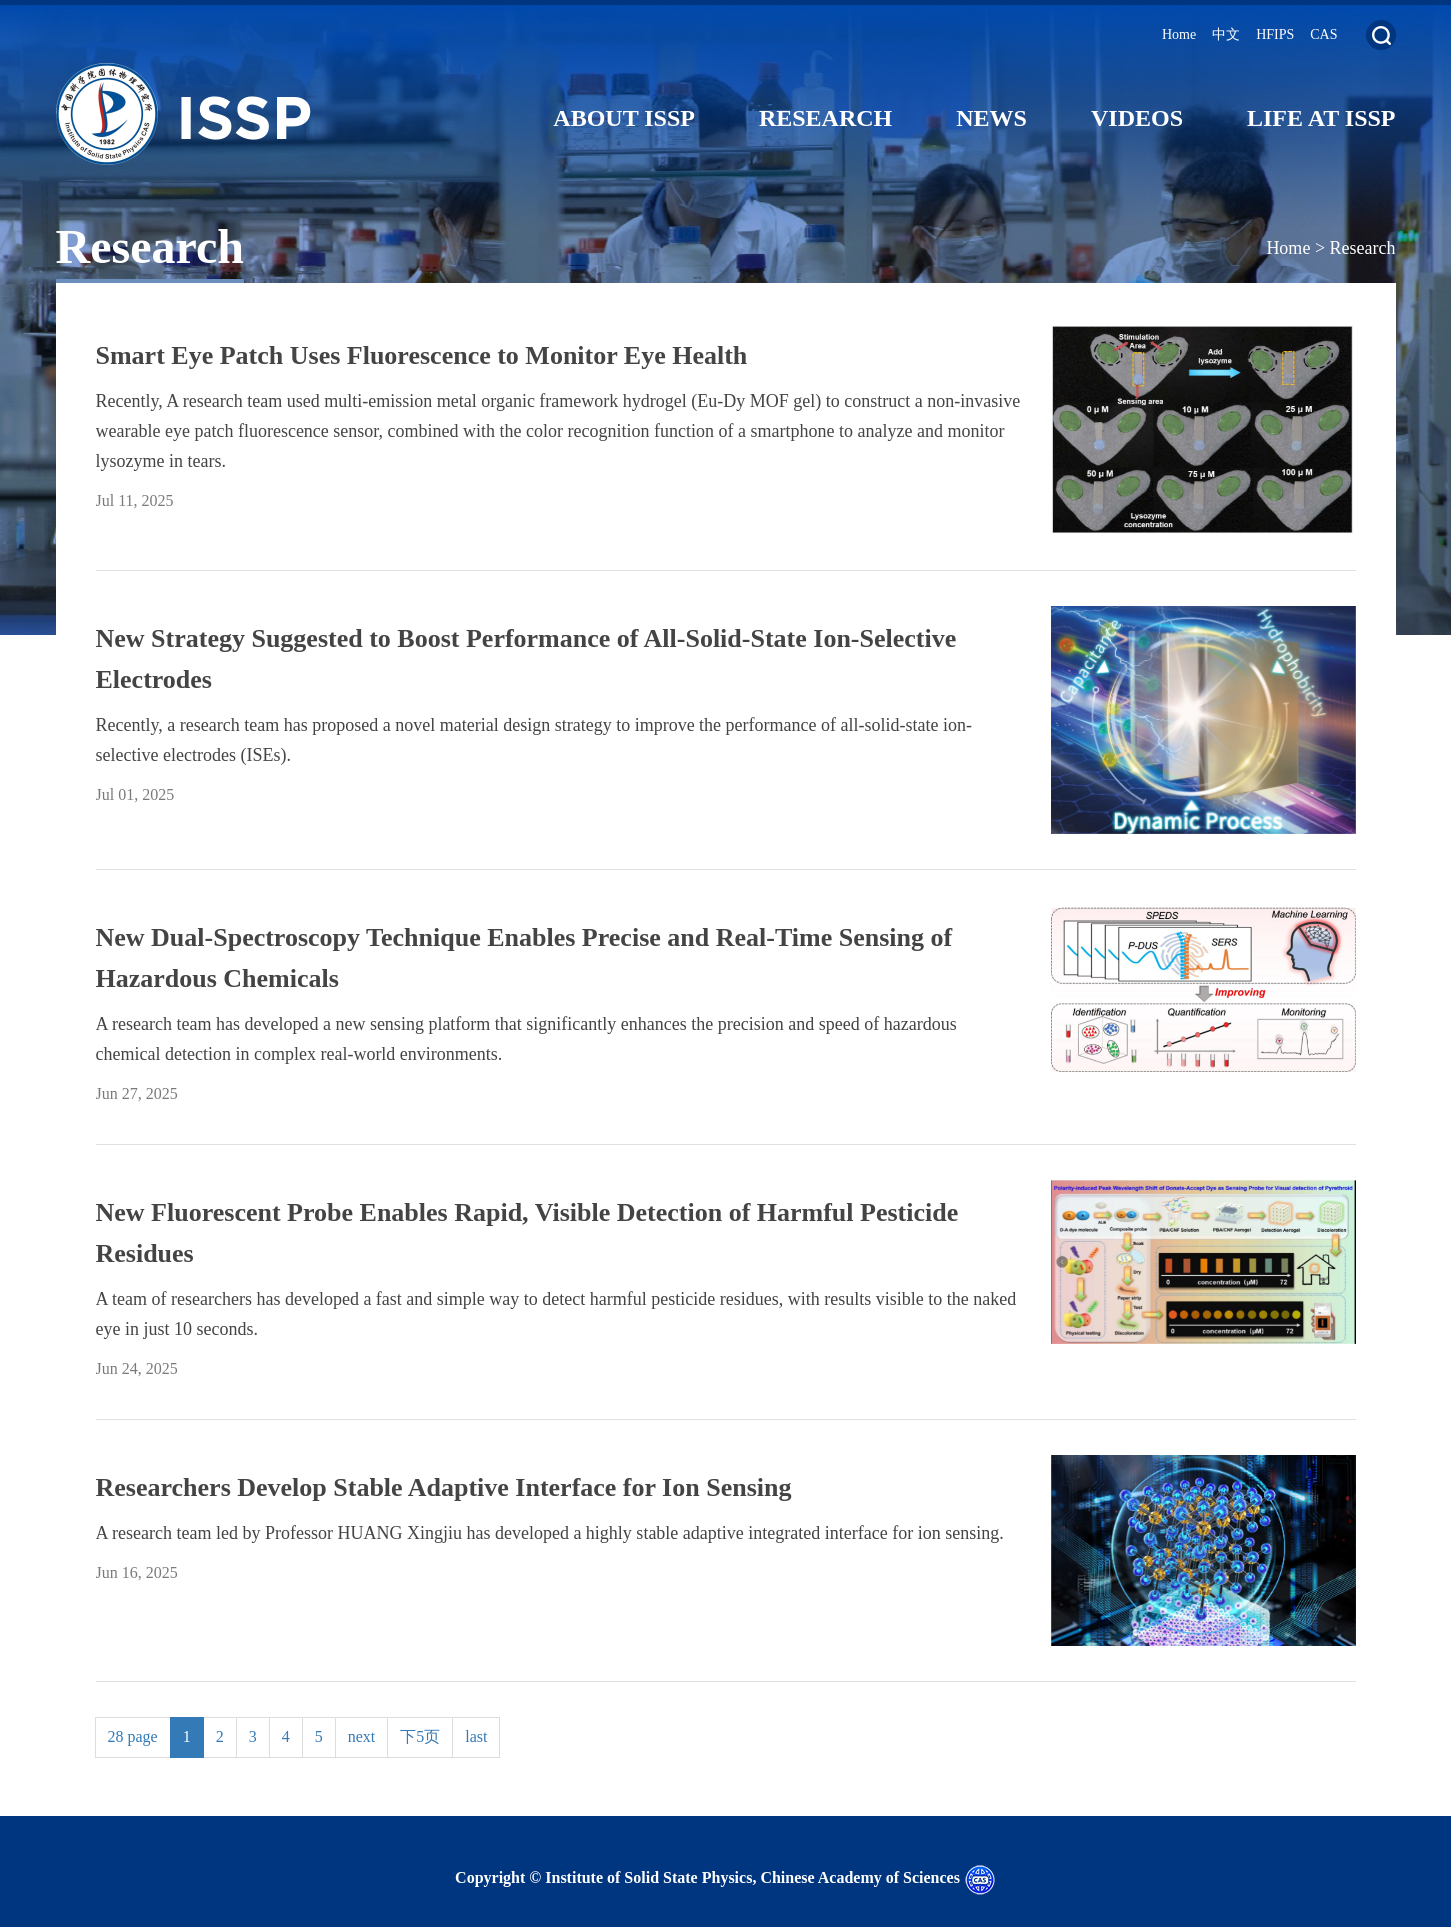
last (476, 1736)
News (991, 118)
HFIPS (1275, 34)
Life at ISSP (1321, 118)
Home (1179, 34)
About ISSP (624, 118)
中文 (1226, 34)
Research (825, 118)
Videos (1137, 118)
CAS (1323, 34)
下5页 (420, 1736)
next (362, 1736)
